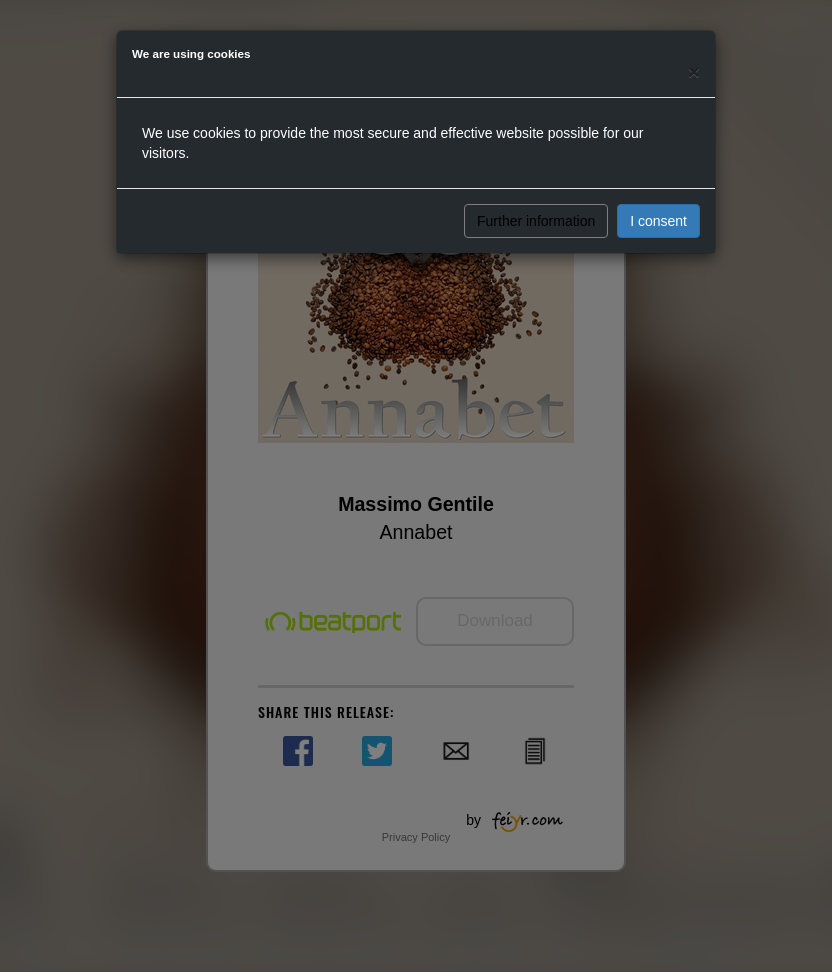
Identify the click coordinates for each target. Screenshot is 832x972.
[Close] (694, 71)
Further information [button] (536, 221)
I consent (658, 221)
